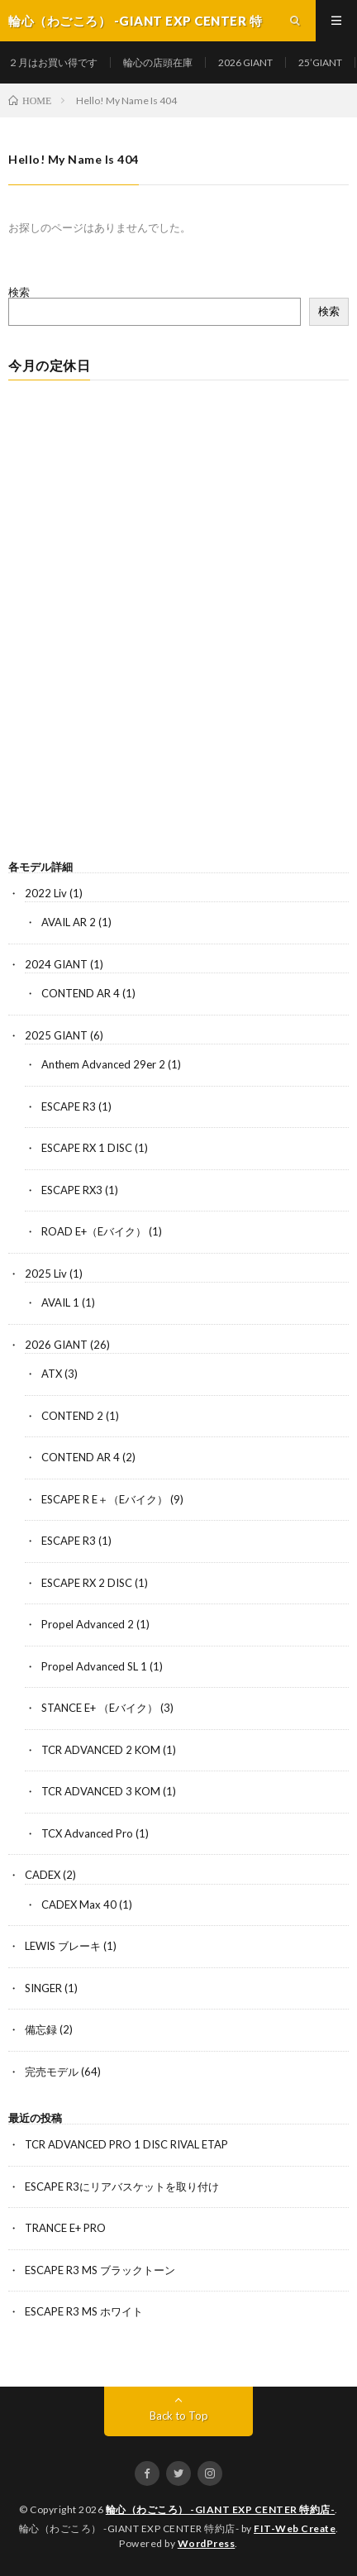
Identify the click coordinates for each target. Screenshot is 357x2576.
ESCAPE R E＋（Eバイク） (104, 1499)
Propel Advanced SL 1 (94, 1666)
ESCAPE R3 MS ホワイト (84, 2311)
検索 (19, 292)
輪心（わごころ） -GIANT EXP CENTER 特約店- (221, 2509)
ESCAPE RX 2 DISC (86, 1582)
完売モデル (52, 2071)
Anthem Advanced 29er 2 (103, 1064)
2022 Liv (46, 893)
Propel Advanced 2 (87, 1624)
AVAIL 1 (60, 1302)
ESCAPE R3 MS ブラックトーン (100, 2270)
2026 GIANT (245, 62)
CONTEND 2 (72, 1415)
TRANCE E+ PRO (65, 2227)
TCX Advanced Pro (87, 1833)
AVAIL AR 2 (68, 922)
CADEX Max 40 (79, 1904)
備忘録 (41, 2029)
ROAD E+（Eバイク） (93, 1231)
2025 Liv (46, 1273)
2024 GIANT (56, 964)
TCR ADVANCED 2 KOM (100, 1749)
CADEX (42, 1874)
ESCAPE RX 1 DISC (86, 1147)
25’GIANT (320, 62)
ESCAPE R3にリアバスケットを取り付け (122, 2186)
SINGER (43, 1988)
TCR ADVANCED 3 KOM (100, 1791)
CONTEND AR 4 (80, 993)
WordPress (207, 2543)
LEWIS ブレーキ (63, 1945)
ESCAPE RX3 (71, 1190)
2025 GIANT (56, 1035)
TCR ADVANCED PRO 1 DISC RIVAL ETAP (126, 2144)
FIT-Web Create (295, 2528)
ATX (51, 1373)
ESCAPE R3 (68, 1106)
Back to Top (179, 2415)
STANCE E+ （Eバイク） (99, 1707)
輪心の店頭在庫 (158, 62)
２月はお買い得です (53, 62)
